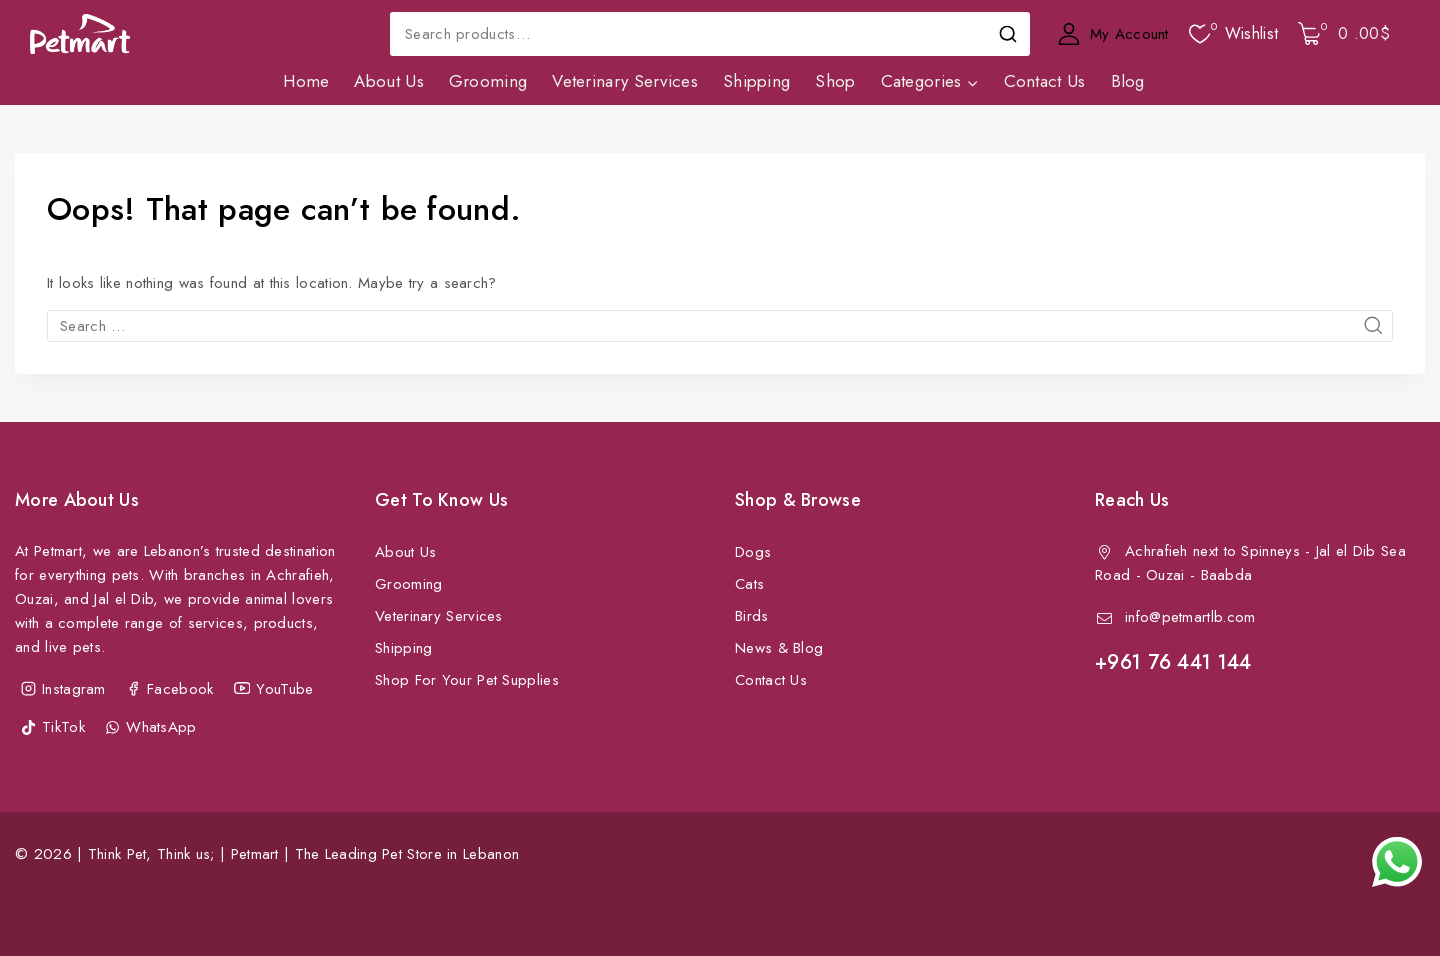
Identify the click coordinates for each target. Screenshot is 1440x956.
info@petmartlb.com (1190, 617)
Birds (752, 616)
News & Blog (779, 648)
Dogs (753, 552)
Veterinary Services (625, 81)
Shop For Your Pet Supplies (467, 680)
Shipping (756, 81)
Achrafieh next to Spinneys (1212, 551)
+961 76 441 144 (1173, 662)
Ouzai (1165, 575)
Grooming (488, 81)
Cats (749, 584)
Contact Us (1045, 81)
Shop (835, 81)
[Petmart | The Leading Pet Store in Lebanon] (80, 34)
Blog (1128, 81)
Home (306, 81)
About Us (388, 81)
